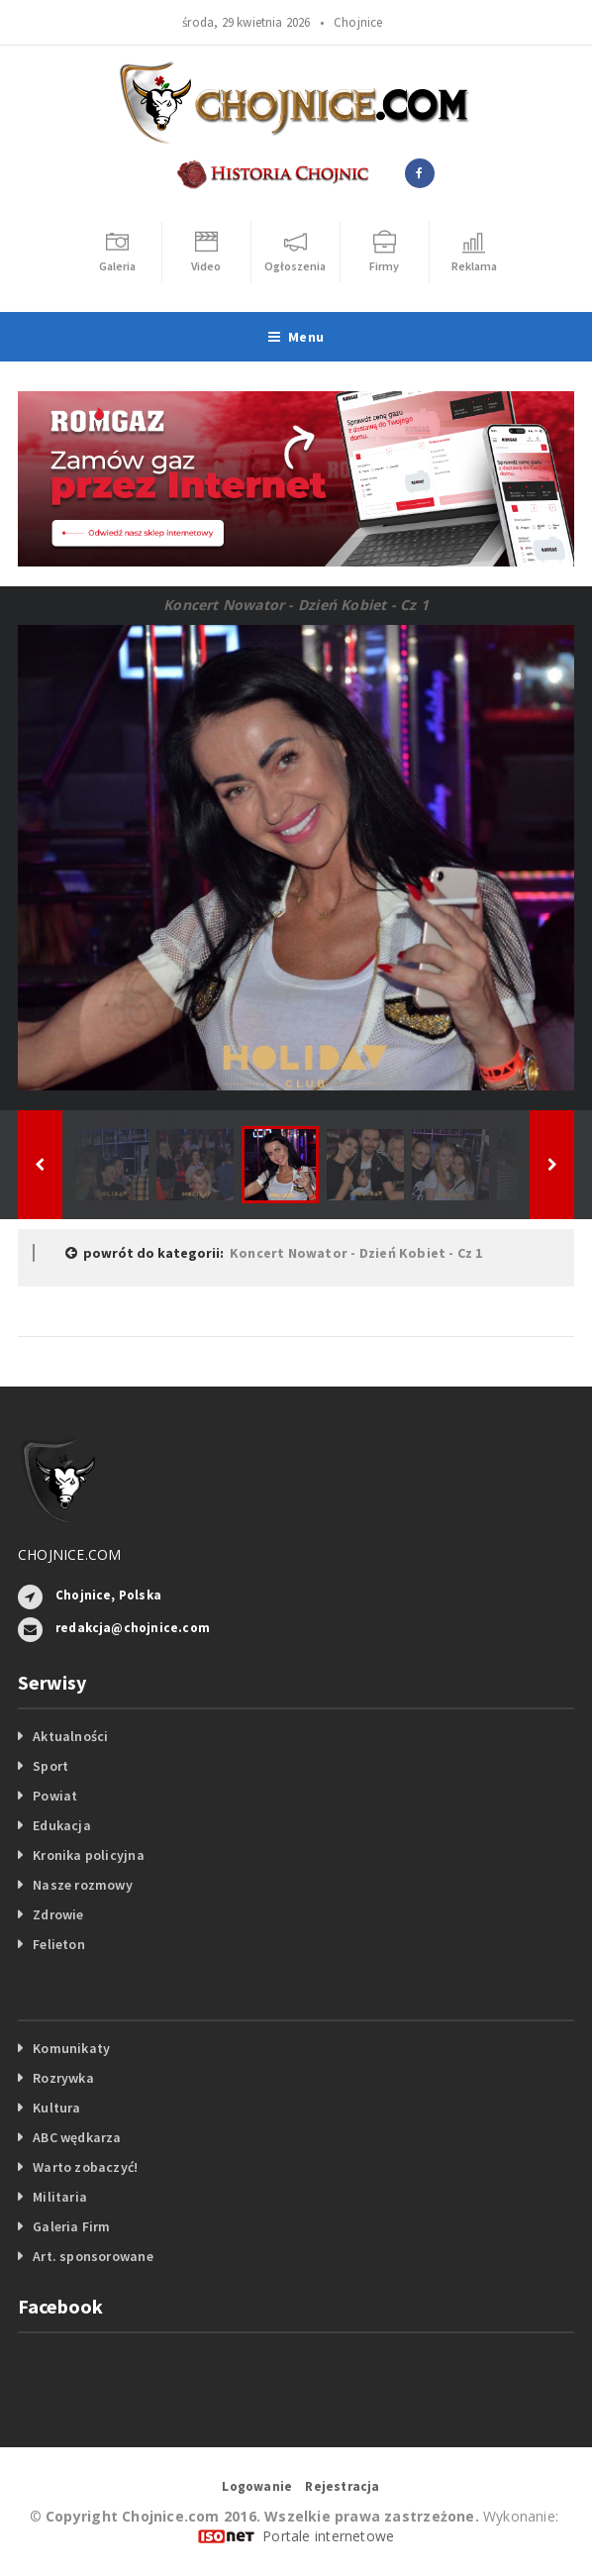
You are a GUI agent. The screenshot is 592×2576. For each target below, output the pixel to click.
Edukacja (62, 1825)
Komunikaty (71, 2048)
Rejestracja (342, 2486)
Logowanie (257, 2486)
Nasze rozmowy (83, 1885)
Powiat (55, 1795)
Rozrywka (63, 2078)
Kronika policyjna (89, 1855)
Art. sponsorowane (93, 2256)
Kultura (56, 2107)
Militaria (60, 2197)
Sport (50, 1766)
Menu (296, 337)
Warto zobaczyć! (85, 2167)
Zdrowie (58, 1914)
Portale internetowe (328, 2535)
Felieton (59, 1944)
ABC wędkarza (77, 2137)
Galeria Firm (72, 2226)
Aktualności (70, 1736)
